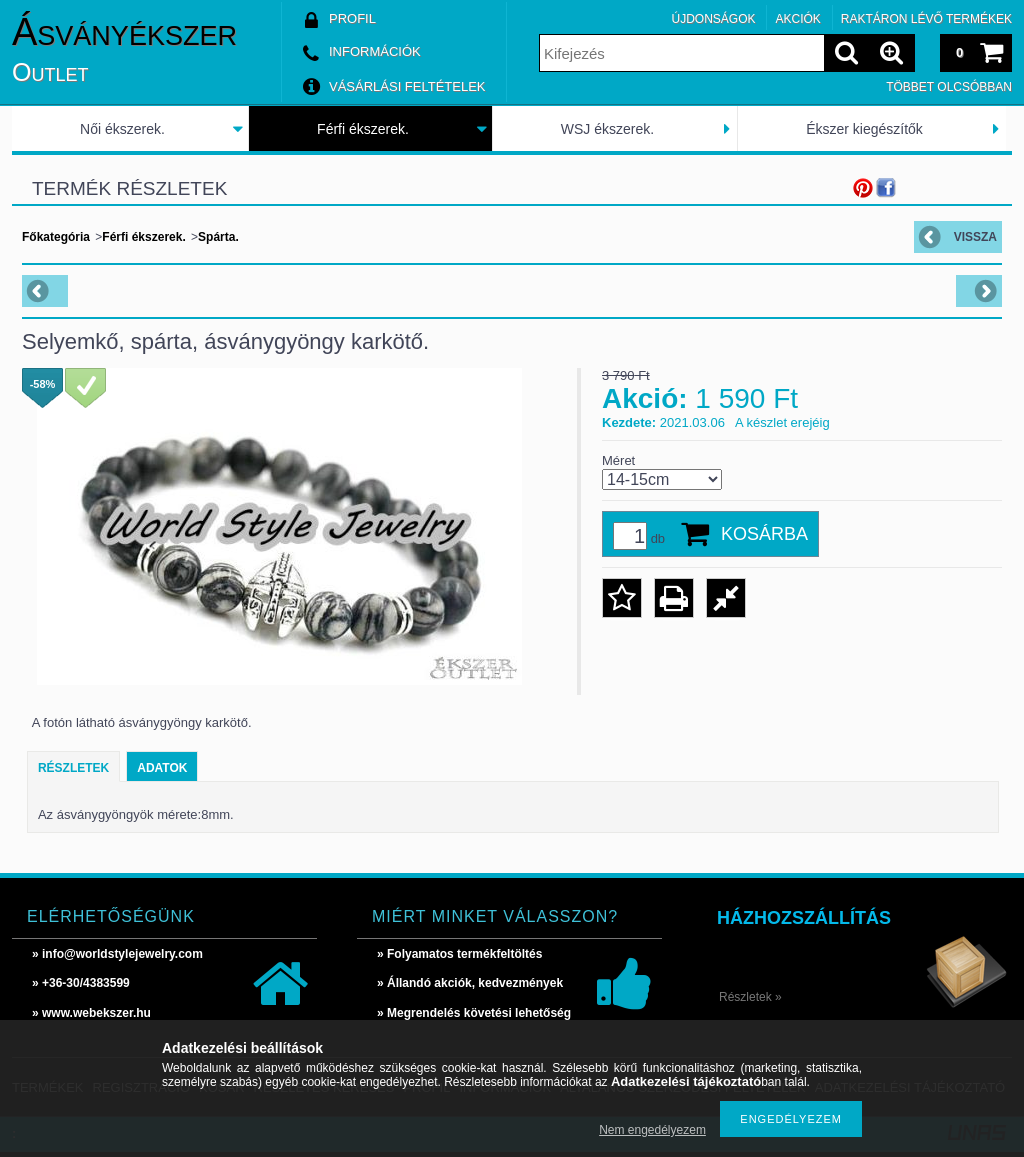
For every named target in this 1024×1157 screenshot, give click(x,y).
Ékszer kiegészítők (864, 129)
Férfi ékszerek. (363, 129)
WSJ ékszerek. (607, 129)
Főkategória (56, 237)
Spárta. (218, 237)
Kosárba (764, 534)
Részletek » (750, 997)
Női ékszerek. (122, 129)
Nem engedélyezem (652, 1130)
